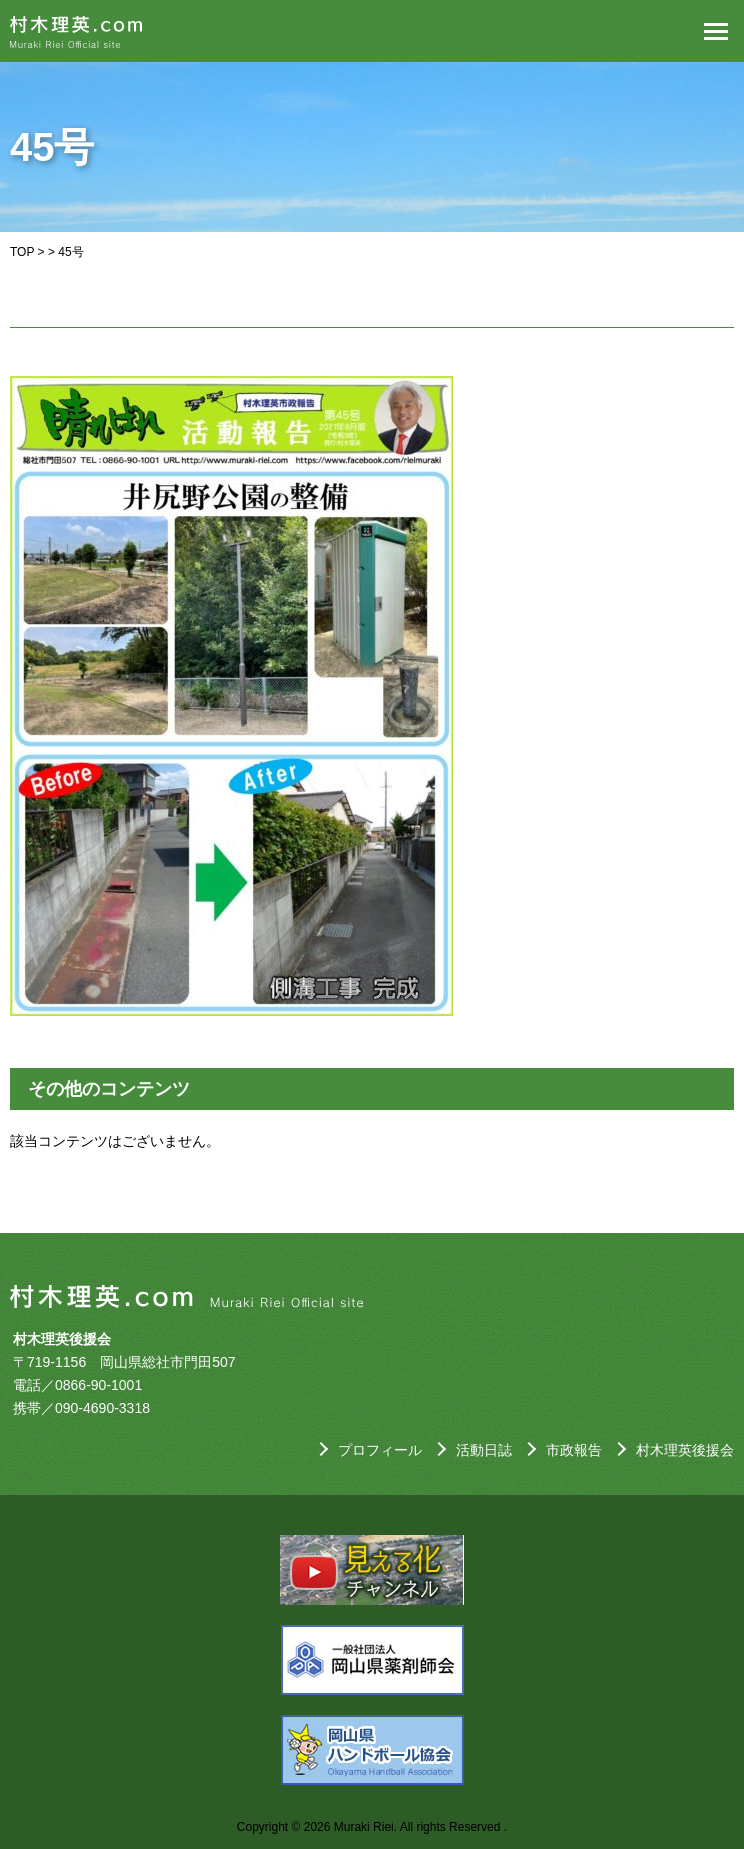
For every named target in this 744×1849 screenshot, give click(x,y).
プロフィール (380, 1450)
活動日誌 (484, 1450)
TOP (22, 252)
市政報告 (574, 1450)
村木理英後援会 (685, 1450)
